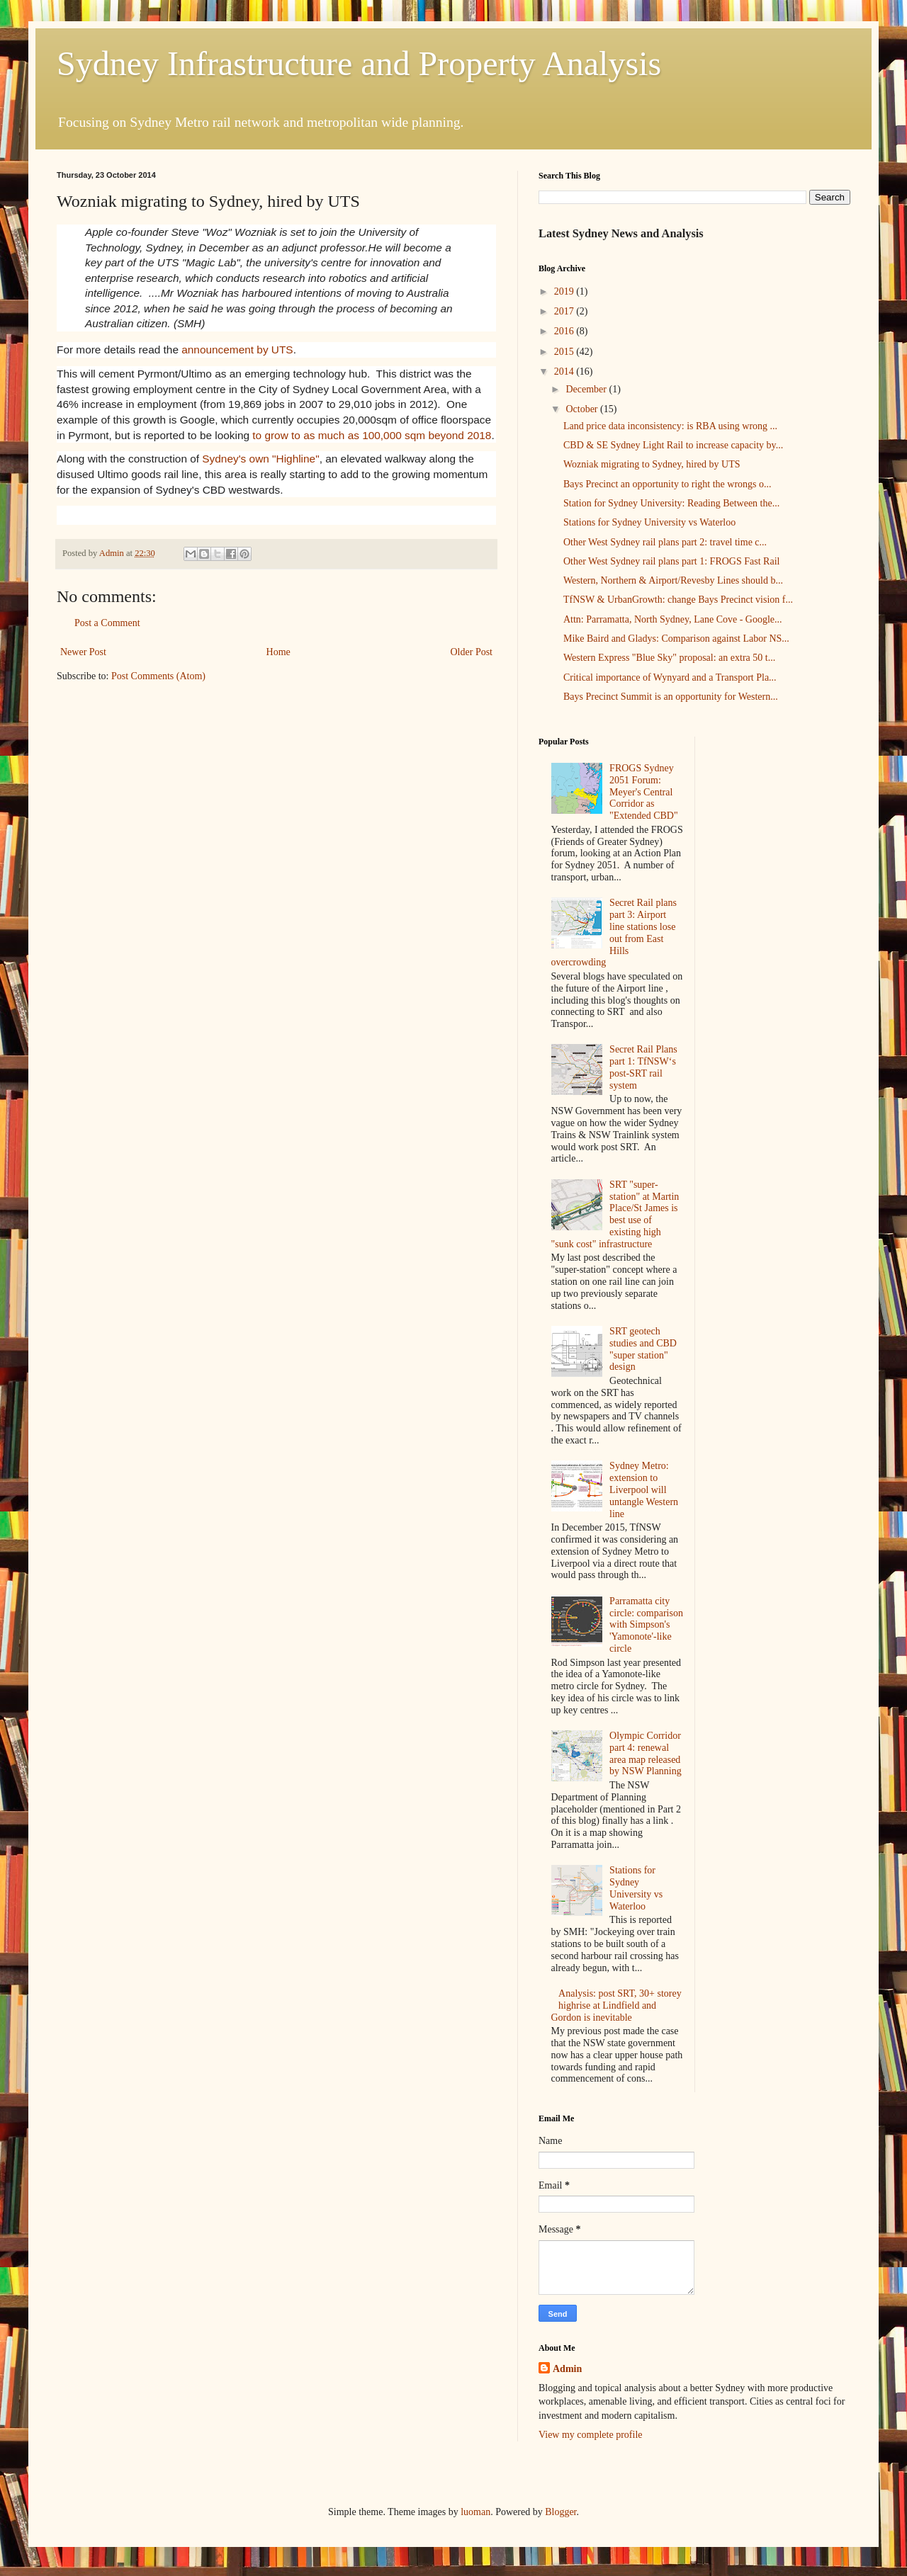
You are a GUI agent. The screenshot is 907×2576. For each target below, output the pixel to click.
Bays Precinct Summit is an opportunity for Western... (670, 696)
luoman (475, 2512)
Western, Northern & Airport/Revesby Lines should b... (673, 580)
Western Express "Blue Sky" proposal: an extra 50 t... (669, 657)
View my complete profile (591, 2434)
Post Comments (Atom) (158, 676)
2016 (565, 331)
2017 (565, 311)
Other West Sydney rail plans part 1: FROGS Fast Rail (671, 561)
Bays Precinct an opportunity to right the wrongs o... (667, 484)
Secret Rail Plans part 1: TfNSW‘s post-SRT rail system (643, 1067)
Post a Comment (107, 623)
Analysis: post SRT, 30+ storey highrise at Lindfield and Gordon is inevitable (616, 2005)
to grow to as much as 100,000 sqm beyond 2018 (371, 435)
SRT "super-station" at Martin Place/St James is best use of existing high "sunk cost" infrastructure (615, 1214)
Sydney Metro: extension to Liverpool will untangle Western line (643, 1489)
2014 (565, 371)
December (587, 389)
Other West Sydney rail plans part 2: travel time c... (665, 542)
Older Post (472, 652)
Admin (567, 2369)
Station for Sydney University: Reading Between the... (671, 503)
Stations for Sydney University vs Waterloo (649, 522)
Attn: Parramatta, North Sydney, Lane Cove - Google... (672, 619)
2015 (565, 351)
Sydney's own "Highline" (260, 459)
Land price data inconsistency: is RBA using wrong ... (670, 426)
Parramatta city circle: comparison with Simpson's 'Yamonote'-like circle (646, 1625)
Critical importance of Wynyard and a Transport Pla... (670, 677)
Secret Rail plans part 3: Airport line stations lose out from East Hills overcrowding (614, 932)
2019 (565, 291)
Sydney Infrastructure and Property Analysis (359, 63)
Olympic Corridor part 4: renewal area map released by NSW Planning (645, 1753)
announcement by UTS (237, 350)
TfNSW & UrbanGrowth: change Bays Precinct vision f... (678, 599)
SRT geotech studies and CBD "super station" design (643, 1349)
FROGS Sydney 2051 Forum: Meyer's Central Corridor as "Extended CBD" (643, 792)
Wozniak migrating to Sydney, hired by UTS (651, 464)
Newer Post (83, 652)
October (582, 409)
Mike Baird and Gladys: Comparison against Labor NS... (676, 638)
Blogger (560, 2512)
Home (278, 652)
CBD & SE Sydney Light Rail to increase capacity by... (673, 445)
